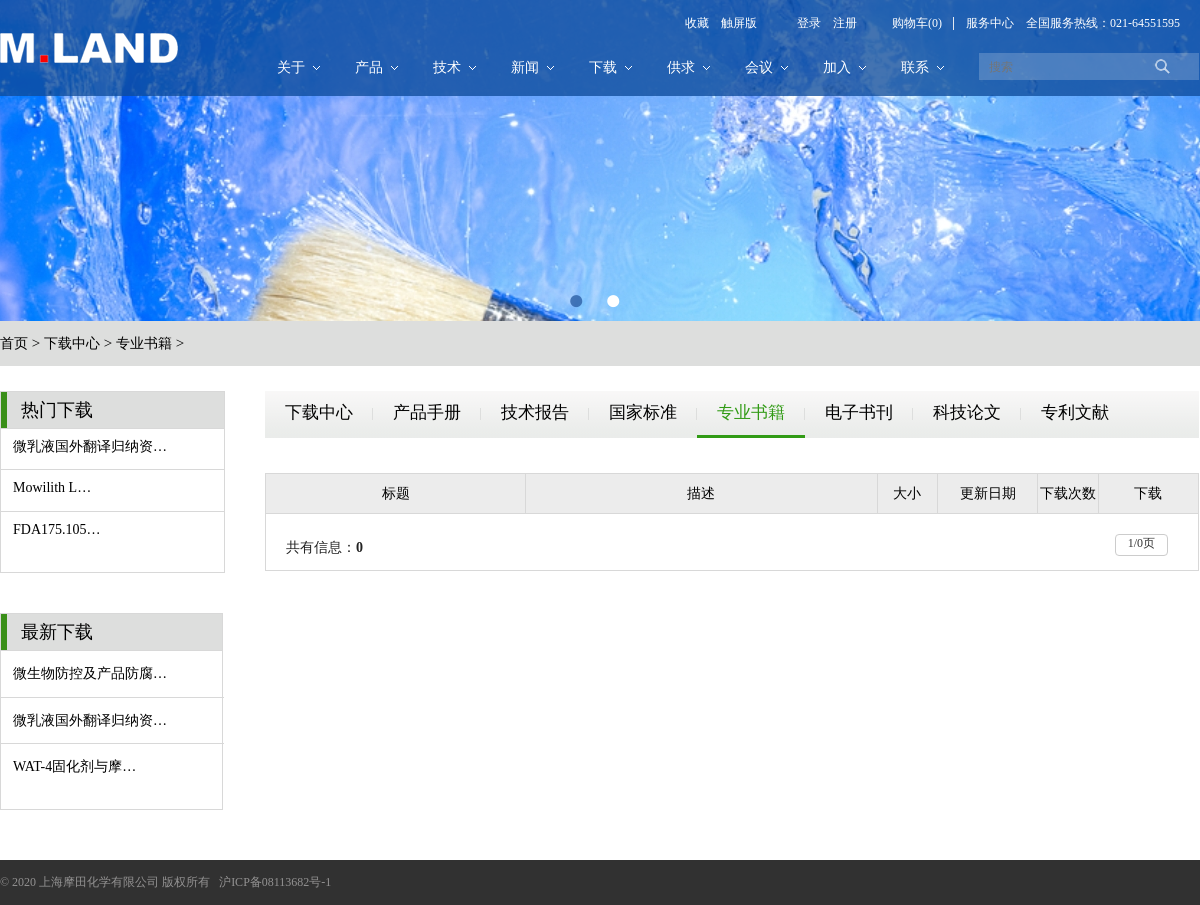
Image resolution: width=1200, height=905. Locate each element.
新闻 (525, 67)
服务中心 (990, 23)
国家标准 (643, 412)
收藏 (697, 23)
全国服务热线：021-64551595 (1103, 23)
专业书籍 (144, 343)
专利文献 (1075, 412)
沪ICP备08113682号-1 (275, 882)
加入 (837, 67)
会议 (759, 67)
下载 (603, 67)
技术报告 (535, 412)
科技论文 (967, 412)
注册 (839, 23)
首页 (14, 343)
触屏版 (733, 23)
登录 (809, 23)
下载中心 (72, 343)
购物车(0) (917, 23)
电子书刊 (859, 412)
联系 (915, 67)
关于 (291, 67)
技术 (447, 67)
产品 (369, 67)
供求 (681, 67)
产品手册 (427, 412)
